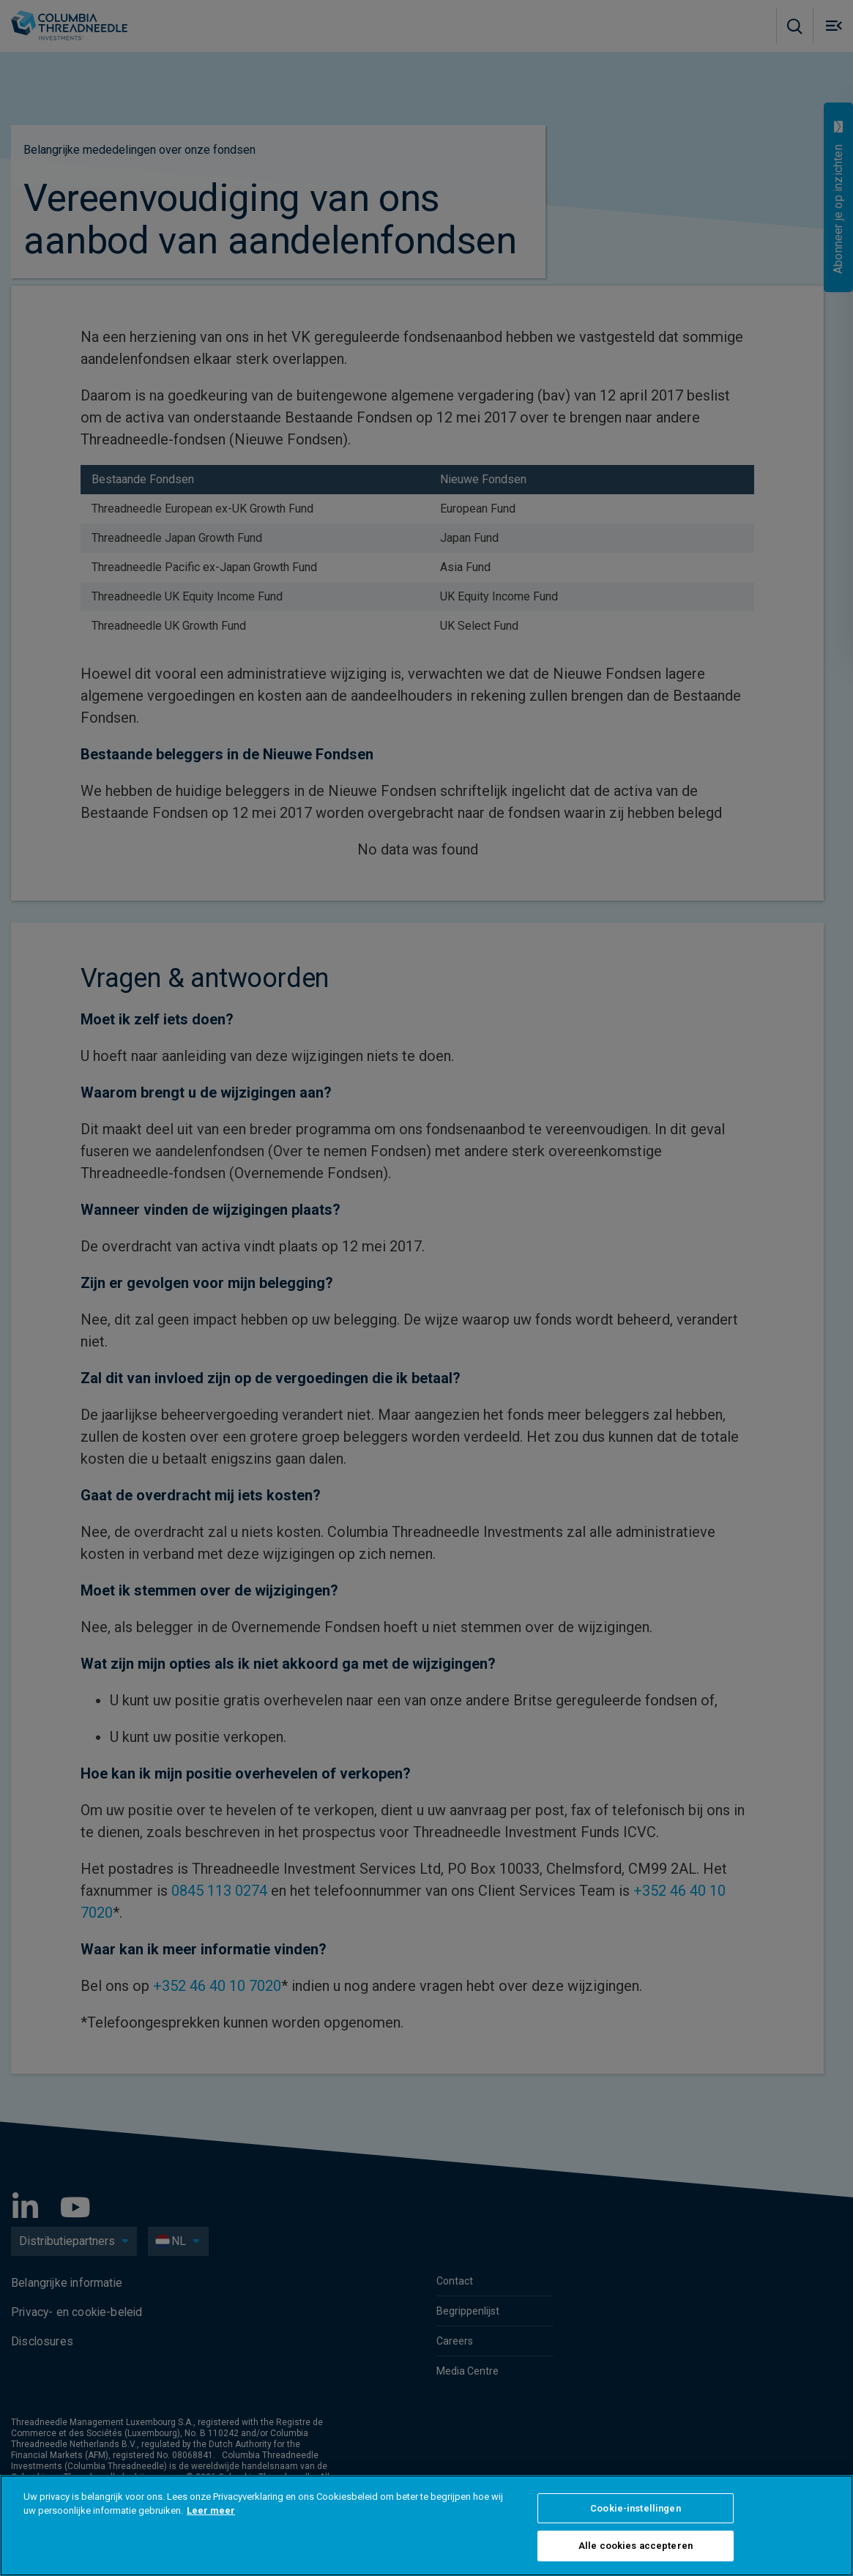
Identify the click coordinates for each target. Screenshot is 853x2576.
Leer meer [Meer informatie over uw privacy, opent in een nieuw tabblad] (211, 2510)
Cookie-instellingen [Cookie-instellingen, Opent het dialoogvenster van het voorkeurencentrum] (635, 2508)
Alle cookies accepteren (635, 2545)
